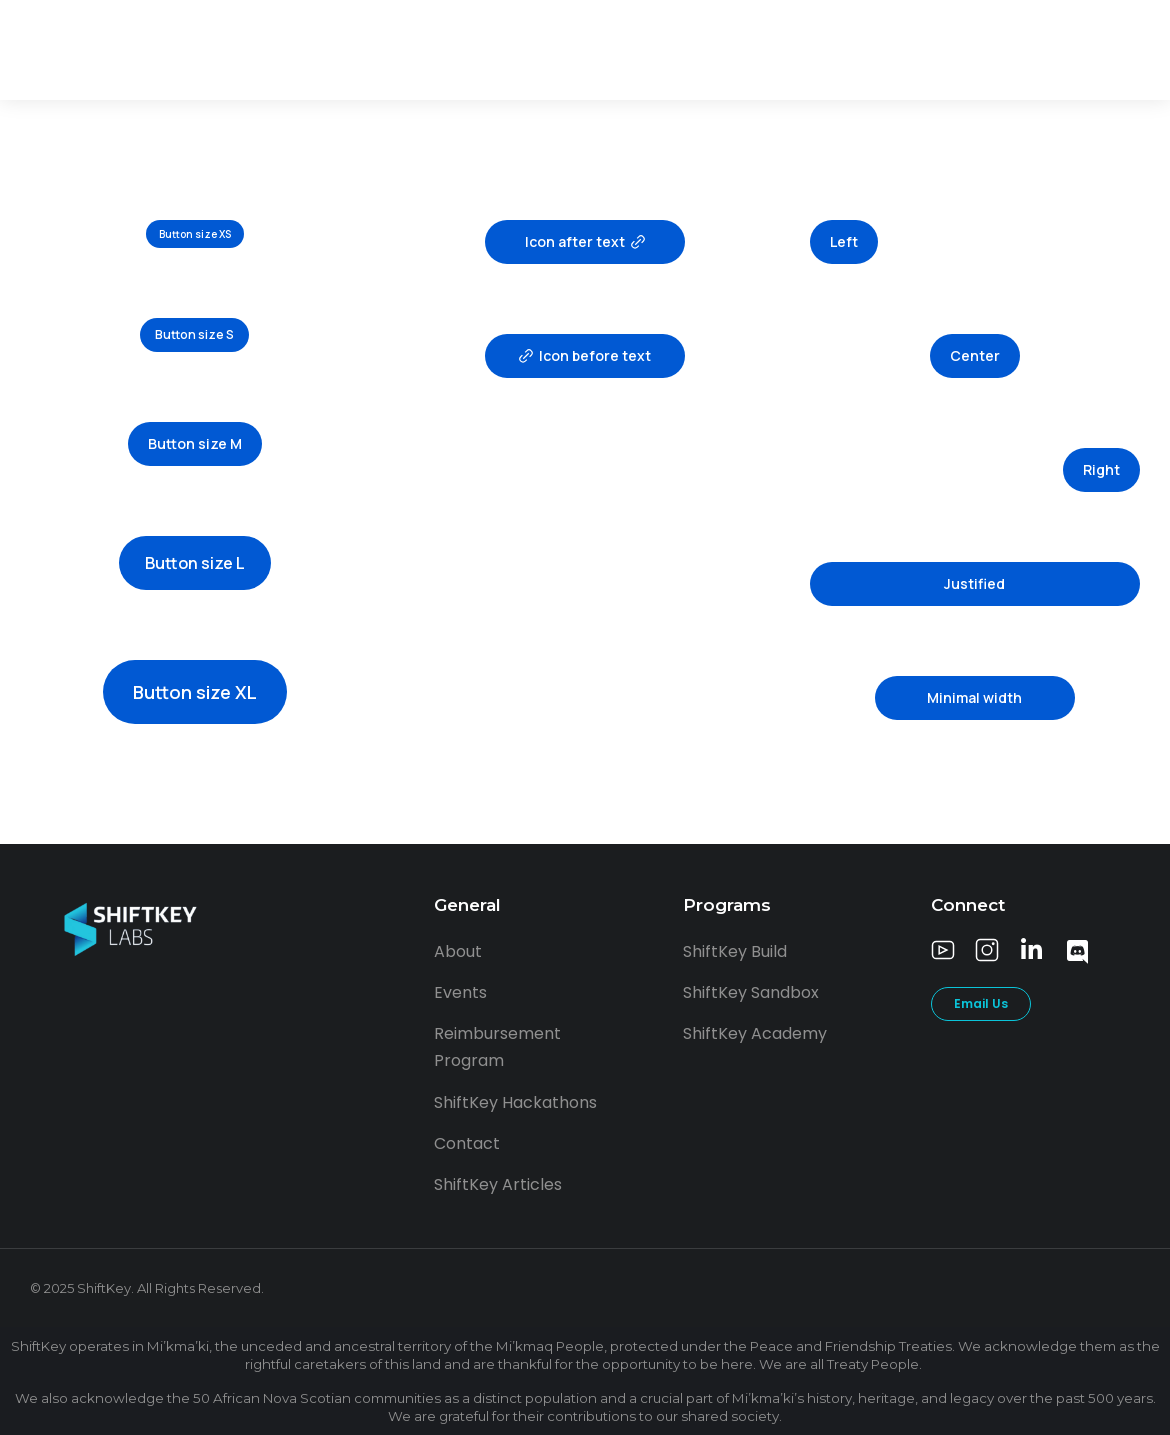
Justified (974, 583)
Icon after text (585, 241)
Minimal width (974, 697)
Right (1101, 469)
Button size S (194, 334)
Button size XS (195, 234)
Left (844, 241)
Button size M (195, 443)
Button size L (195, 563)
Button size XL (195, 692)
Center (975, 355)
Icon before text (585, 355)
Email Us (981, 1003)
